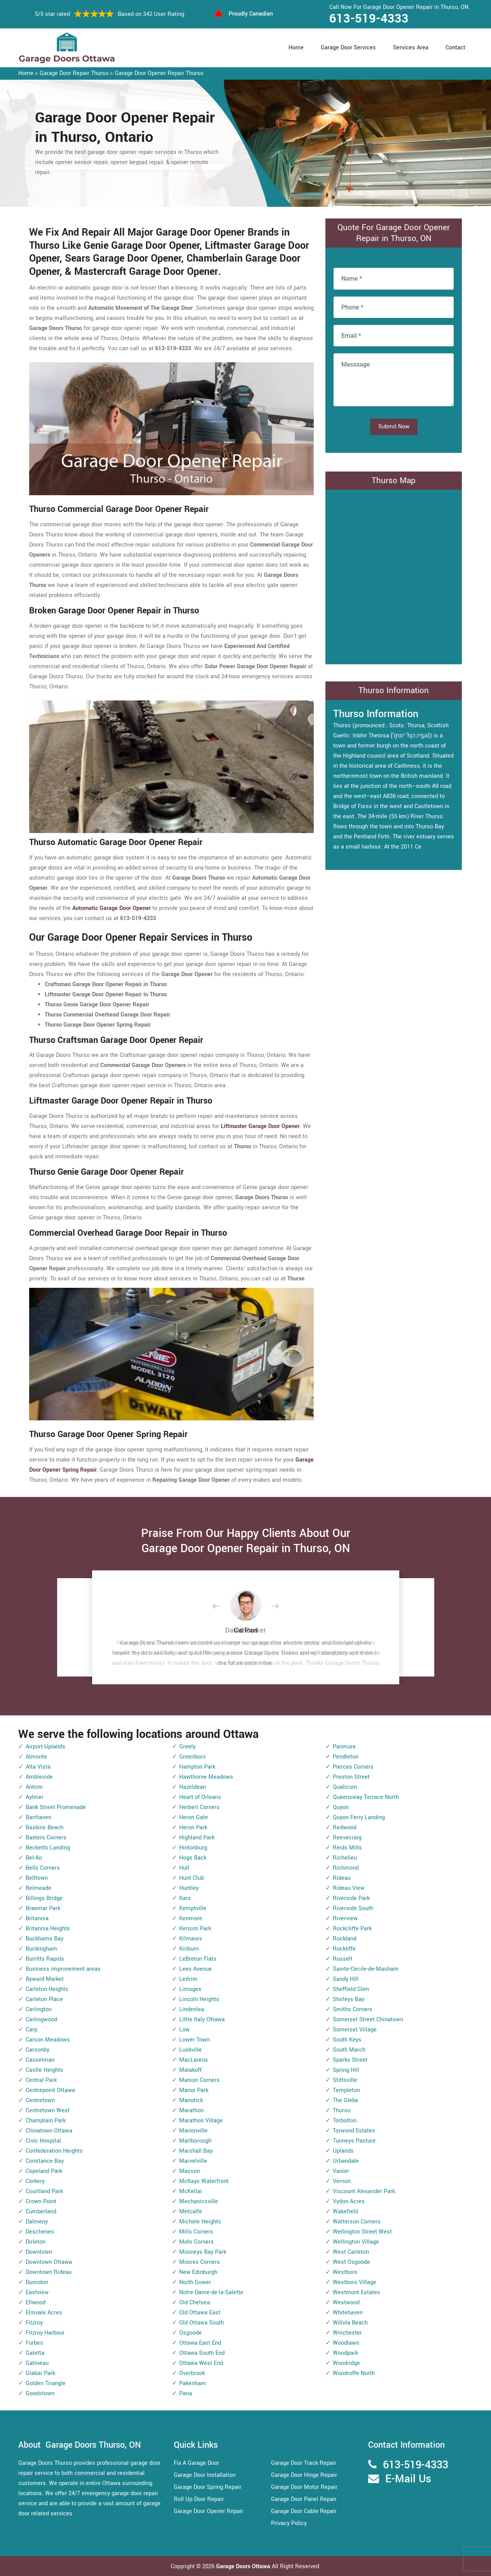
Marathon (191, 2110)
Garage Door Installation (205, 2475)
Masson (189, 2171)
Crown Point (41, 2201)
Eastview (37, 2292)
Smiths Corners (352, 2009)
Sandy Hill (345, 1979)
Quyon (341, 1807)
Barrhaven (38, 1817)
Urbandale (346, 2161)
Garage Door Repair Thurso (74, 73)
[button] (222, 1606)
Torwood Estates (354, 2131)
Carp (31, 2030)
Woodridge (346, 2363)
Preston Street (351, 1777)
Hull (184, 1868)
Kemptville (192, 1908)
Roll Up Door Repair (199, 2499)
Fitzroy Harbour (45, 2333)
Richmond (346, 1868)
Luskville (190, 2050)
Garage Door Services (348, 48)
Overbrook (192, 2373)
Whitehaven (348, 2313)
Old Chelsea (194, 2302)
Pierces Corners (353, 1767)
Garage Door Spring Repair (207, 2487)
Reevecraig (347, 1838)
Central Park (41, 2080)
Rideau (342, 1878)
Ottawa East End (200, 2343)
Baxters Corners (46, 1838)
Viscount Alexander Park (364, 2191)
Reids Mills (347, 1848)
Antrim (34, 1787)
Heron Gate (193, 1817)
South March (349, 2050)
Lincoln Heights (199, 1999)
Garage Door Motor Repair (304, 2487)
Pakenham (192, 2383)
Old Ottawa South (201, 2323)
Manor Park (193, 2090)
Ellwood (35, 2302)
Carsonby (37, 2050)
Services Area (410, 48)
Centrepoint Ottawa (50, 2090)
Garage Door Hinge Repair (304, 2475)
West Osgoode (351, 2262)
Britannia (37, 1918)
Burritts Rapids (45, 1959)
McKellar (190, 2191)
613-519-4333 (369, 18)
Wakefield (345, 2212)
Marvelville (193, 2161)
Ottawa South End (202, 2353)
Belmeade (38, 1888)
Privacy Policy (289, 2523)
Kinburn (189, 1949)
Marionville (193, 2131)
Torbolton (344, 2121)
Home (296, 48)
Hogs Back (192, 1858)
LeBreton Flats (198, 1959)
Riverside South (353, 1908)
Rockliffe (344, 1949)
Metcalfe (190, 2212)
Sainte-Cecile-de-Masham (365, 1969)
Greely (187, 1747)
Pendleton (345, 1757)
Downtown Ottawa (49, 2262)
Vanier (341, 2171)
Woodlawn (346, 2343)
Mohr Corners (196, 2242)
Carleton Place (44, 1999)
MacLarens (193, 2060)
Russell (342, 1959)
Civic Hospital (43, 2141)
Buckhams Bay (44, 1939)
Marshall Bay (196, 2151)
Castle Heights (44, 2070)
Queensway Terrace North (366, 1797)
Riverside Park (351, 1898)
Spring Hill (346, 2070)
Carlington (39, 2009)
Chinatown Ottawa (49, 2131)
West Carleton (351, 2252)
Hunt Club (191, 1878)
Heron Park (193, 1827)
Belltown (37, 1878)
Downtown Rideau (49, 2272)
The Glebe (345, 2100)
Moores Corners (199, 2262)
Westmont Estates (356, 2292)
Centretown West (48, 2110)
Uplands (343, 2151)
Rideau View (349, 1888)
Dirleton (35, 2242)
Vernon (342, 2181)
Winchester (347, 2333)
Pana (185, 2393)
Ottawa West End (201, 2363)
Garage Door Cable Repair (304, 2511)
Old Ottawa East (199, 2313)
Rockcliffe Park (352, 1929)
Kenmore (190, 1918)
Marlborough (195, 2141)
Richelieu (345, 1858)
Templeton (346, 2090)
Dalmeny (37, 2222)
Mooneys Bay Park (202, 2252)
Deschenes (40, 2232)
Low (184, 2030)
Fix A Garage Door (196, 2463)
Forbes (34, 2343)
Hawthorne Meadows (206, 1777)
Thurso (341, 2110)
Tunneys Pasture (354, 2141)
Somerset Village (355, 2030)
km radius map (393, 575)
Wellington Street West (362, 2232)
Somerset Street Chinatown (368, 2019)
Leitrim (188, 1979)
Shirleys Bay (348, 1999)
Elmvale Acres (44, 2313)
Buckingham (41, 1949)
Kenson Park (195, 1929)
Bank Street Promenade (56, 1807)
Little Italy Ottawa (202, 2019)
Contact (455, 48)
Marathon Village (201, 2121)
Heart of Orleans (200, 1797)
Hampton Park (197, 1767)
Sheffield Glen (351, 1989)
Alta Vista (38, 1767)
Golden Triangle (46, 2383)
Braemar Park (43, 1908)
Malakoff (190, 2070)
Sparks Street (350, 2060)
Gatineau (37, 2363)
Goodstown (40, 2393)
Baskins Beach (44, 1827)
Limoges (190, 1989)
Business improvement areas (63, 1969)
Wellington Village (356, 2242)
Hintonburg (193, 1848)
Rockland (344, 1939)
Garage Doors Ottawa (244, 2566)
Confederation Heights (54, 2151)
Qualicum (345, 1787)
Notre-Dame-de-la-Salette (211, 2292)
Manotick (191, 2100)
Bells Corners (43, 1868)
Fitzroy (34, 2323)
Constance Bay (45, 2161)
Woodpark (345, 2353)
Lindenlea (191, 2009)
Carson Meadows (48, 2040)
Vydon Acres (349, 2201)
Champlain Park (46, 2121)
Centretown (40, 2100)
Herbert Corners (199, 1807)
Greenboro (192, 1757)
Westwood (346, 2302)
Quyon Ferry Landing (359, 1817)
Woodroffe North (354, 2373)
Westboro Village (354, 2282)
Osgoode (190, 2333)
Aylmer (35, 1797)
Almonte (36, 1757)
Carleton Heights (47, 1989)
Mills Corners (196, 2232)
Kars (185, 1898)
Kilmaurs (190, 1939)
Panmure (344, 1747)
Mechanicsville (198, 2201)
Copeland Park (44, 2171)
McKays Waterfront (204, 2181)
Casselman (40, 2060)
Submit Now (393, 427)
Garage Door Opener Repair (208, 2511)
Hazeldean (192, 1787)
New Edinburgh (198, 2272)
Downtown (39, 2252)
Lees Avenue (195, 1969)
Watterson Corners (357, 2222)
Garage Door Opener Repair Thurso (159, 73)
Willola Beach (350, 2323)
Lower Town (194, 2040)
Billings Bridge (44, 1898)
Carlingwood (41, 2019)
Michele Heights (200, 2222)
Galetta (35, 2353)
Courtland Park (44, 2191)
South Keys (347, 2040)
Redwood (344, 1827)
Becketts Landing (48, 1848)
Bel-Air (34, 1858)
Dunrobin (37, 2282)
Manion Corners (199, 2080)
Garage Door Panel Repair (304, 2499)
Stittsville (345, 2080)
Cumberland (41, 2212)
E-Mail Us (408, 2479)
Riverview (345, 1918)
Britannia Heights (48, 1929)
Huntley (189, 1888)
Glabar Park (40, 2373)
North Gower (195, 2282)
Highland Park (197, 1838)
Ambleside (39, 1777)
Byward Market (45, 1979)
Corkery (35, 2181)
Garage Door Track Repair (303, 2463)
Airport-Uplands (45, 1747)
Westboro (345, 2272)
